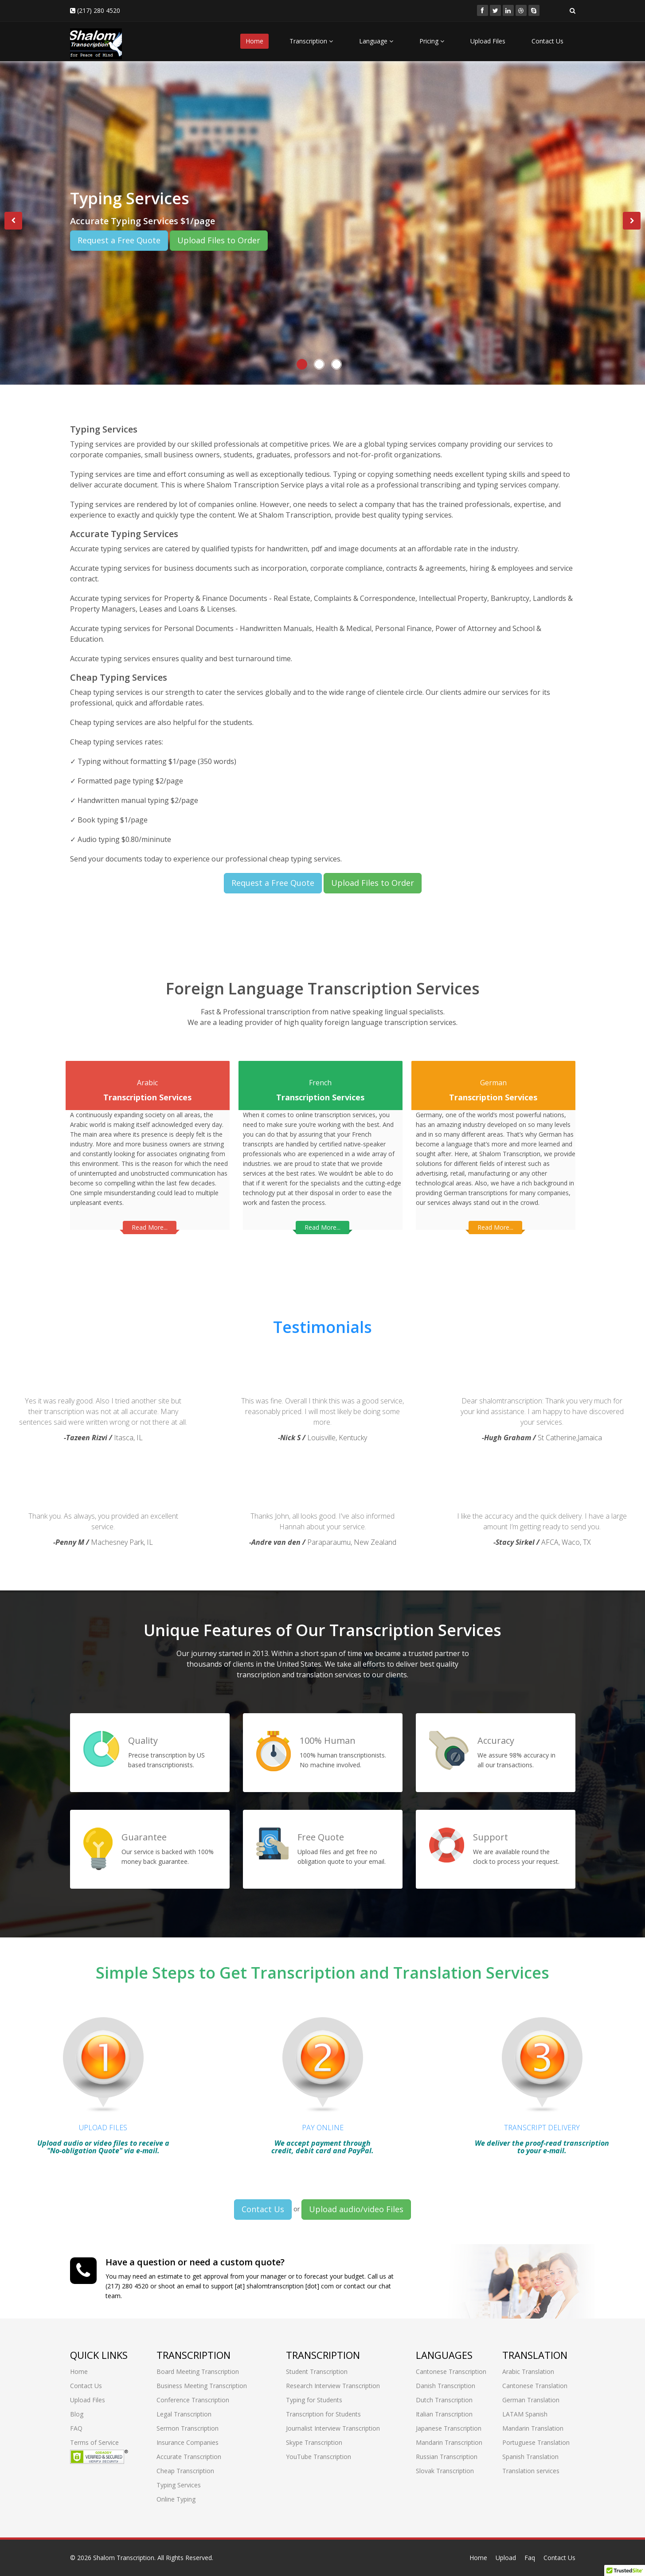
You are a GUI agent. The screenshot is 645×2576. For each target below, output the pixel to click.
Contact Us (547, 41)
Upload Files (487, 41)
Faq (529, 2557)
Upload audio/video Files (356, 2202)
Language (376, 41)
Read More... (150, 1220)
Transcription (311, 41)
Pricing (431, 41)
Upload (506, 2557)
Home (254, 41)
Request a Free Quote (119, 240)
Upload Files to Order (218, 240)
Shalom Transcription (123, 2557)
